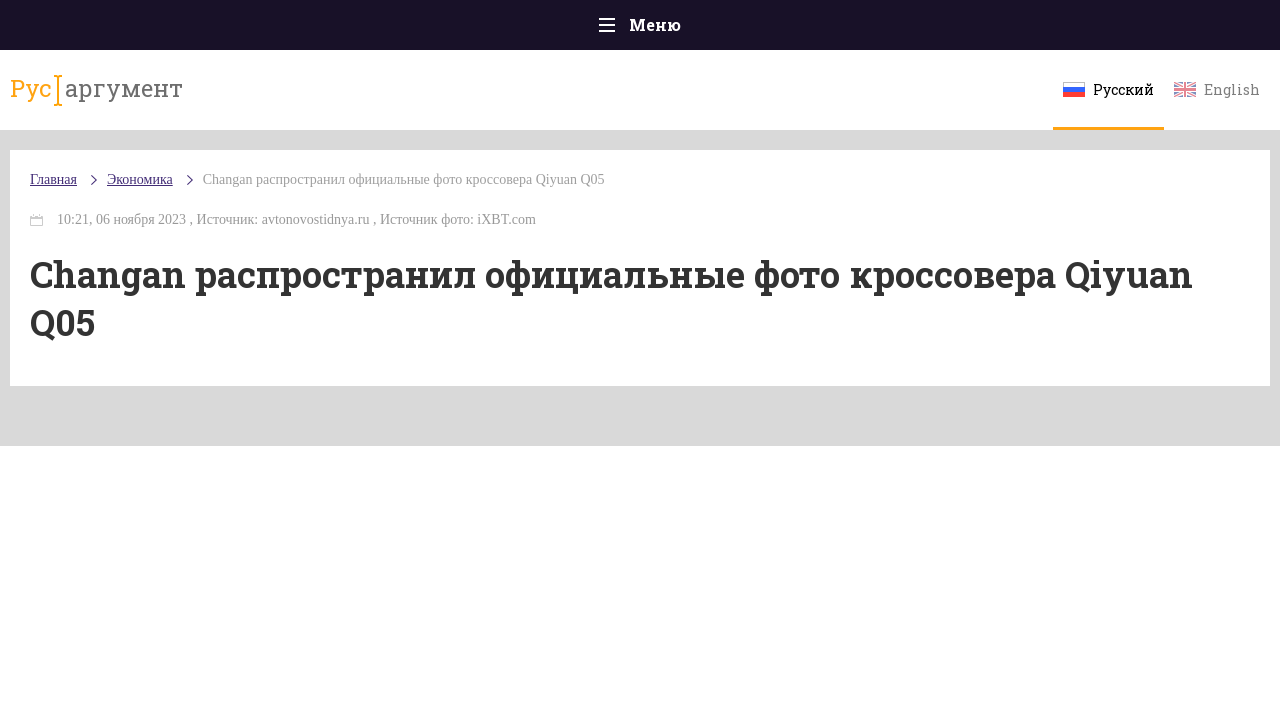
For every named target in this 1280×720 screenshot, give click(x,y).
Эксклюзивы (1071, 29)
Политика (349, 29)
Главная (90, 29)
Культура (947, 29)
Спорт (684, 29)
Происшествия (216, 29)
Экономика (581, 30)
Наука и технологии (809, 39)
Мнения (1189, 29)
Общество (463, 29)
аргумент (126, 99)
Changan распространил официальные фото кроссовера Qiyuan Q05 (444, 199)
